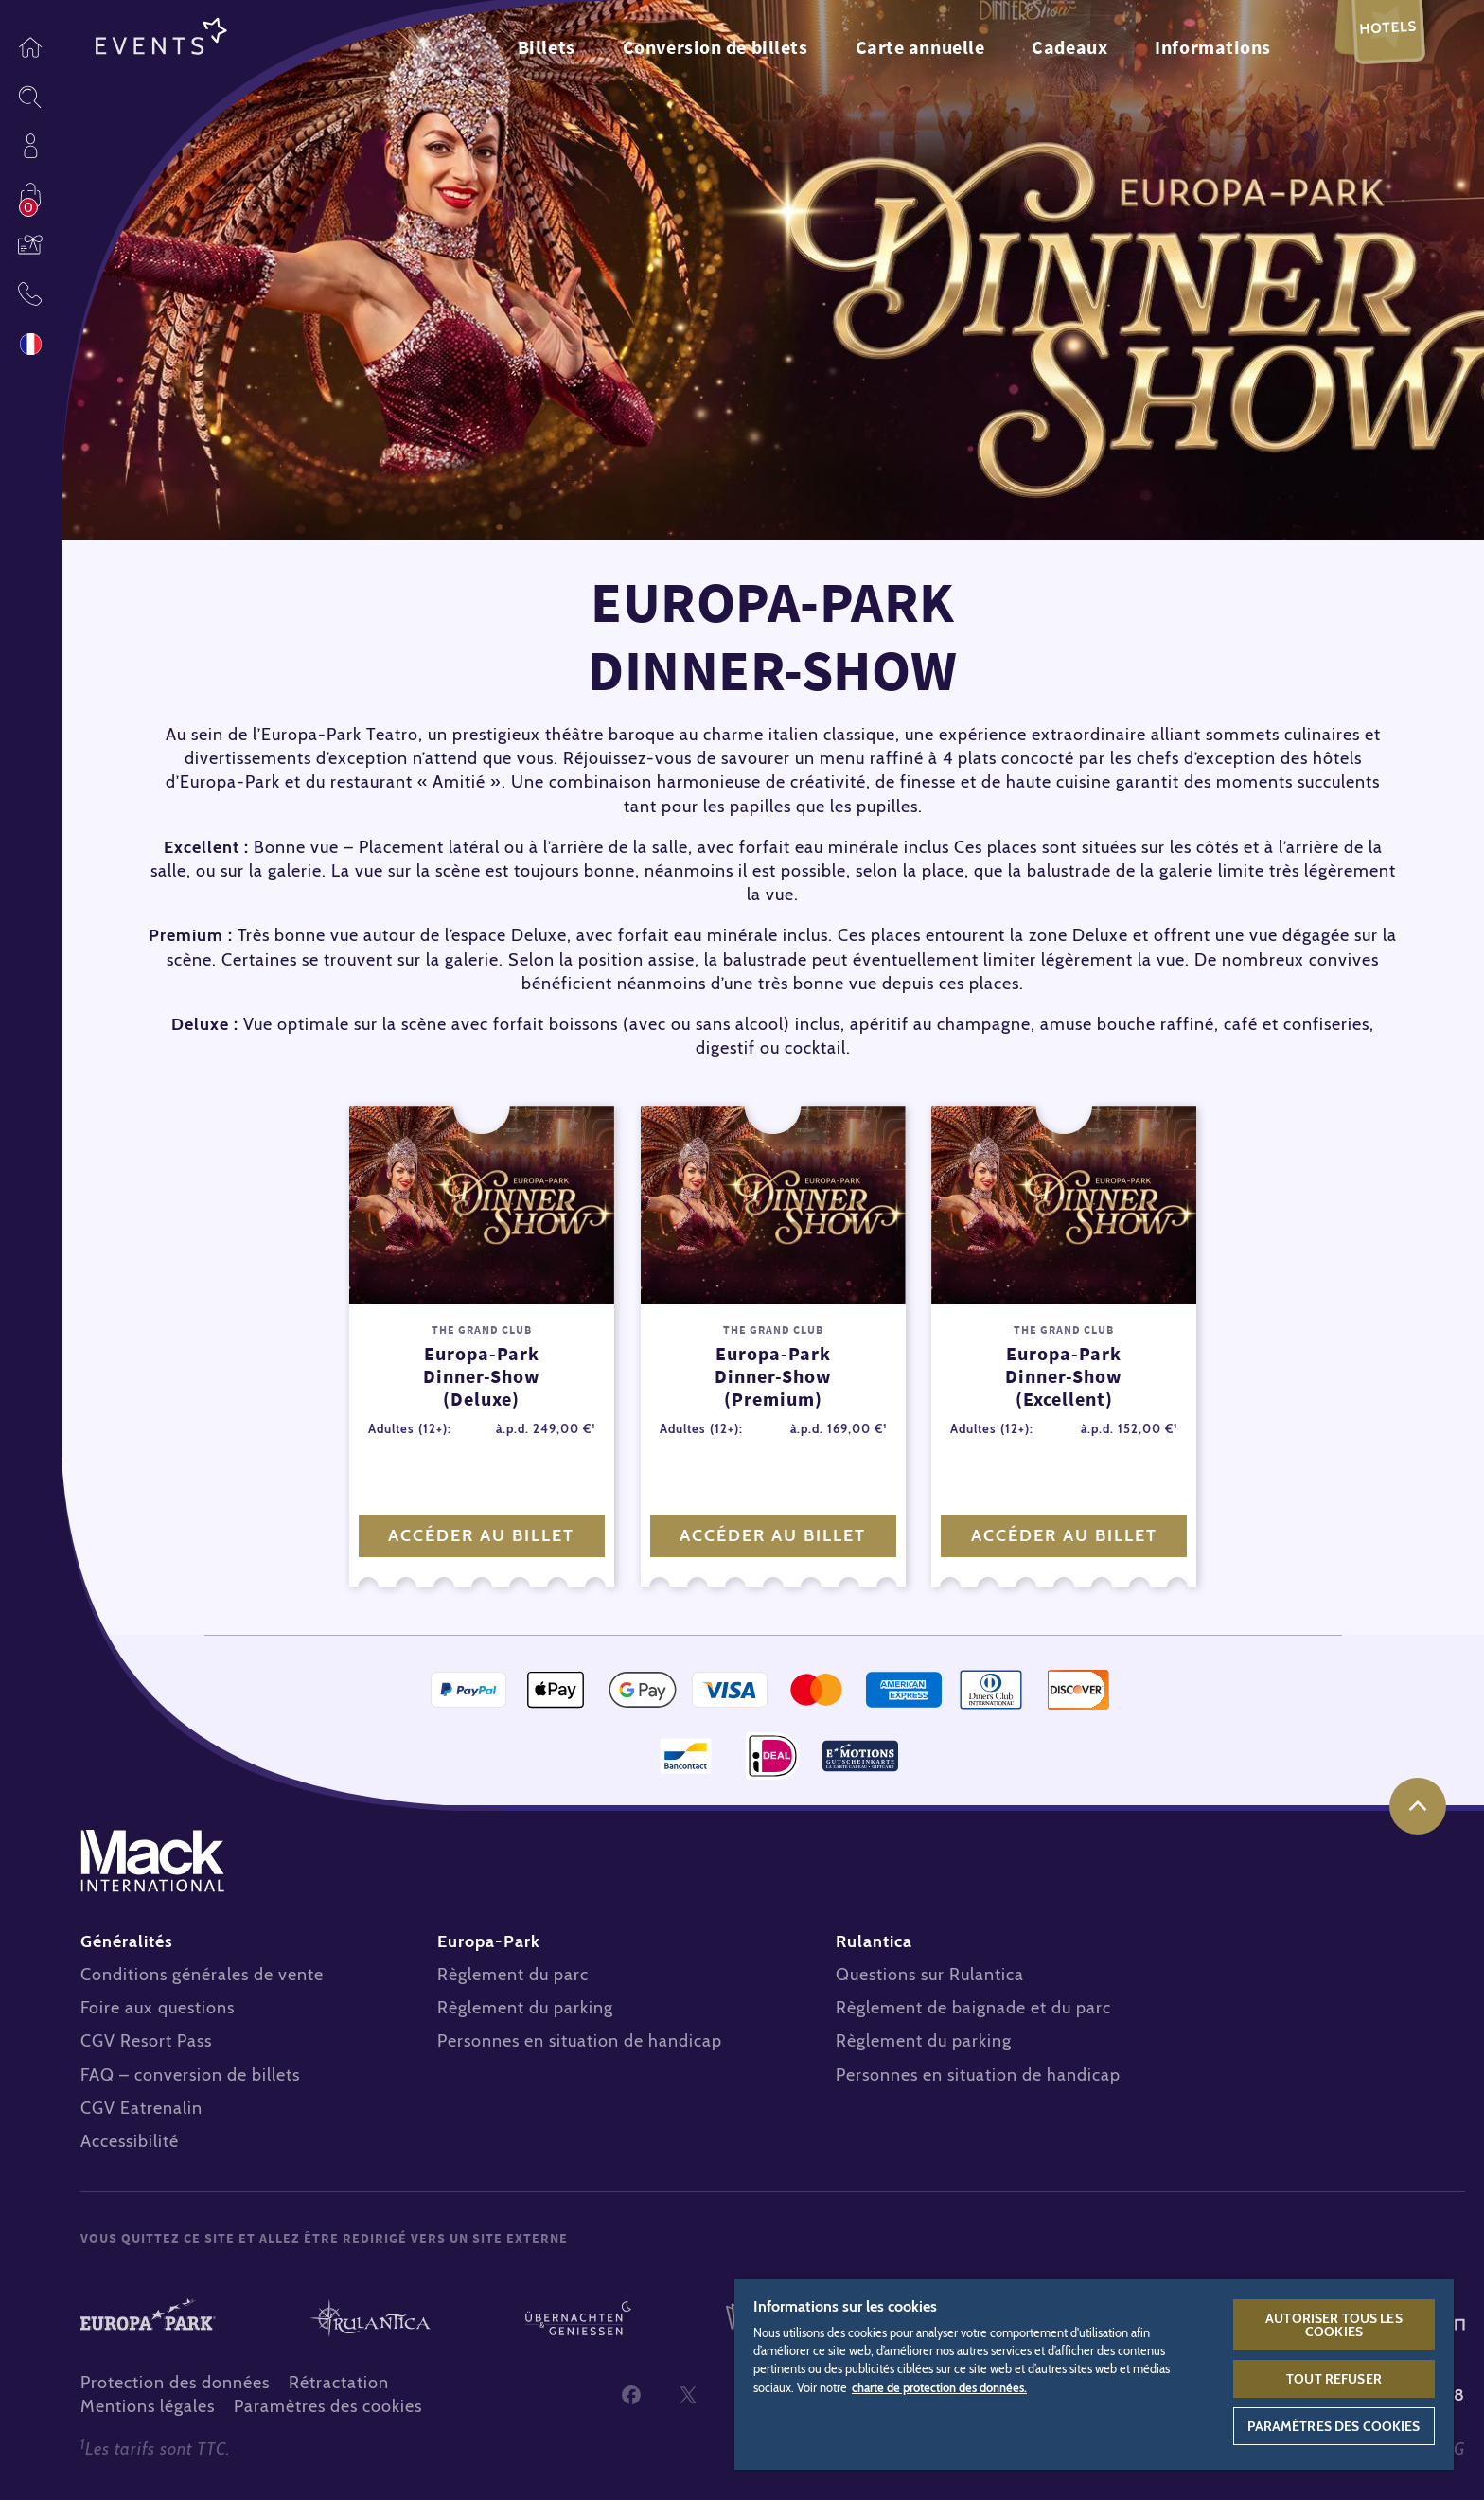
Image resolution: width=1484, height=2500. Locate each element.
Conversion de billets (715, 47)
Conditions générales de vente (202, 1974)
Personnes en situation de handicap (579, 2040)
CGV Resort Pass (146, 2040)
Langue (30, 344)
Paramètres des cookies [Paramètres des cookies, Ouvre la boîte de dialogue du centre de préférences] (1333, 2426)
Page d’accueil (30, 47)
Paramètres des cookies (328, 2406)
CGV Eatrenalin (141, 2108)
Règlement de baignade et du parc (973, 2007)
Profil (30, 146)
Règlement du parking (525, 2007)
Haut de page (1417, 1806)
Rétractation (339, 2382)
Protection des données (175, 2382)
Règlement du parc (513, 1974)
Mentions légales (147, 2406)
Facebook (631, 2394)
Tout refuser (1334, 2378)
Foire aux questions (157, 2007)
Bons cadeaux (30, 244)
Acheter (30, 195)
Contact (30, 293)
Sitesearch (30, 96)
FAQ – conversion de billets (190, 2075)
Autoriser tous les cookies (1334, 2325)
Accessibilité (129, 2141)
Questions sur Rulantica (930, 1974)
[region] (1094, 2374)
